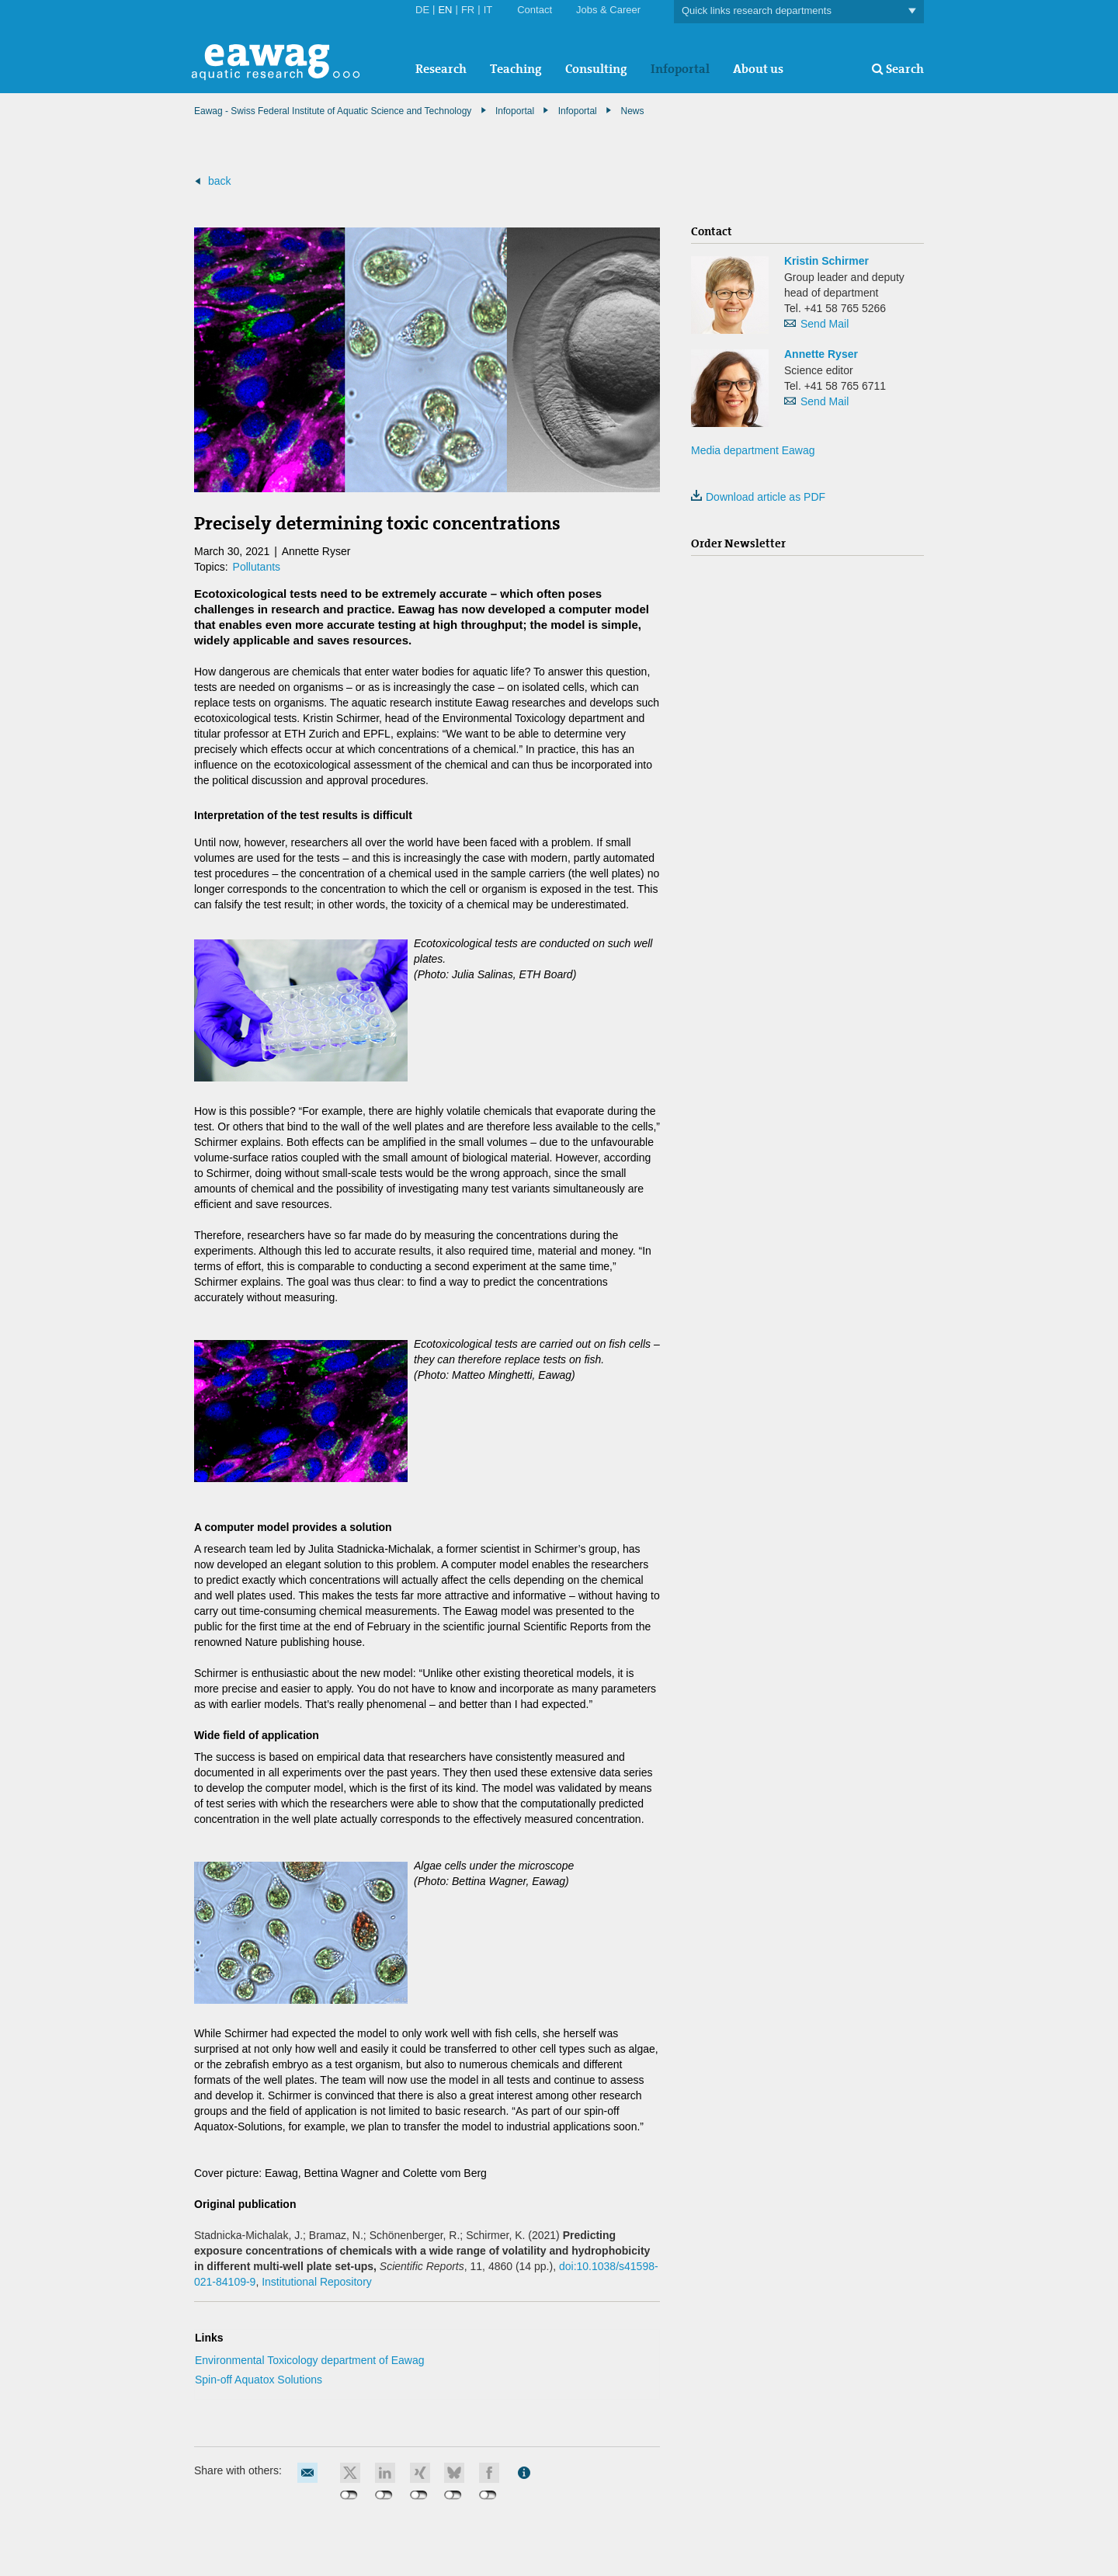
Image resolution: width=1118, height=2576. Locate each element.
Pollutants (256, 567)
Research (441, 69)
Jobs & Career (608, 10)
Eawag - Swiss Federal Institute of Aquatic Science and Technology (332, 111)
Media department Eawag (753, 450)
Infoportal (680, 69)
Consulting (596, 69)
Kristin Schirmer (826, 260)
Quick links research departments (799, 11)
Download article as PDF (758, 497)
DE (422, 10)
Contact (534, 10)
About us (758, 69)
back (219, 181)
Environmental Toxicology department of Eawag (309, 2360)
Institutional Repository (317, 2282)
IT (488, 10)
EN (445, 10)
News (632, 111)
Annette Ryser (821, 354)
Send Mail (824, 324)
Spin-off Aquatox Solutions (258, 2379)
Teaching (516, 69)
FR (467, 10)
